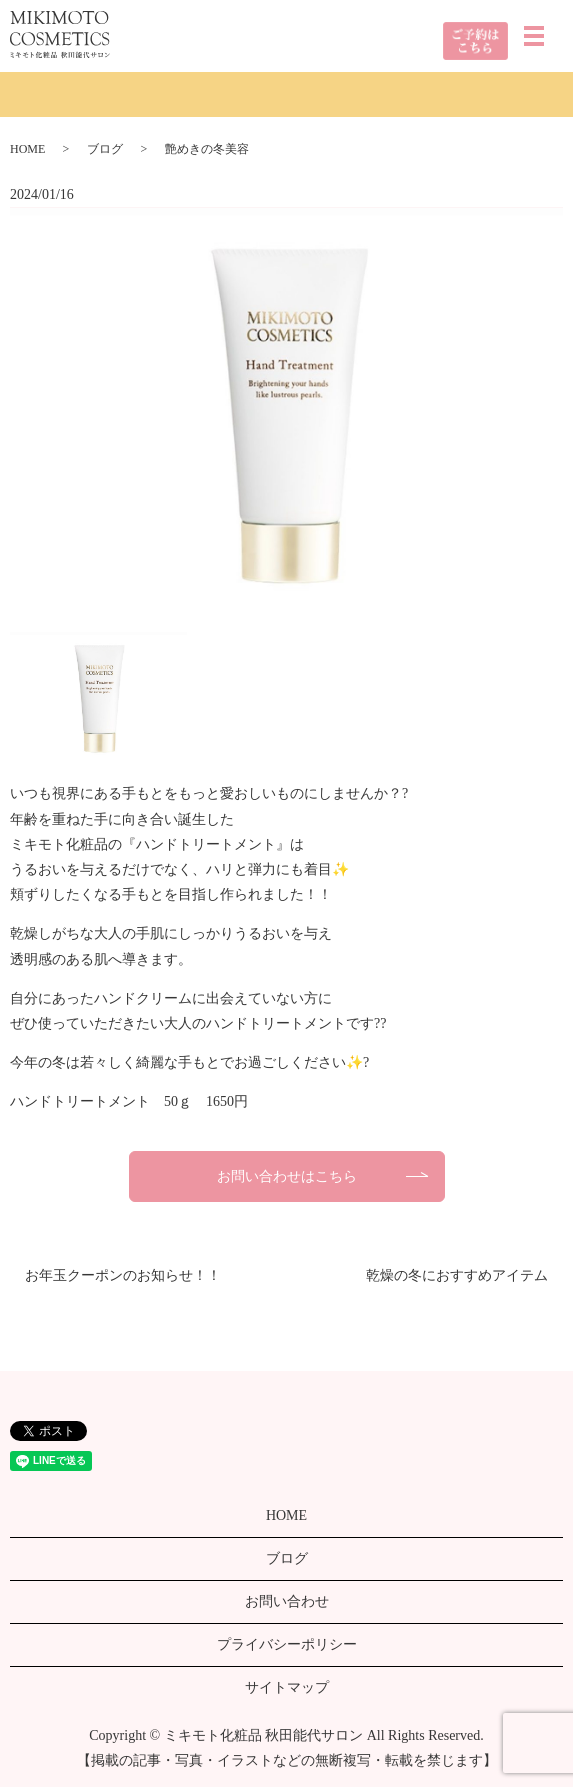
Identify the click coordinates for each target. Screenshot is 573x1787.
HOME (27, 149)
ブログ (105, 149)
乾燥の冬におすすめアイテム (457, 1275)
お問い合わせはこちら (287, 1176)
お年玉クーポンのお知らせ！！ (123, 1275)
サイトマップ (287, 1687)
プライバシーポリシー (287, 1644)
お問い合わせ (287, 1601)
